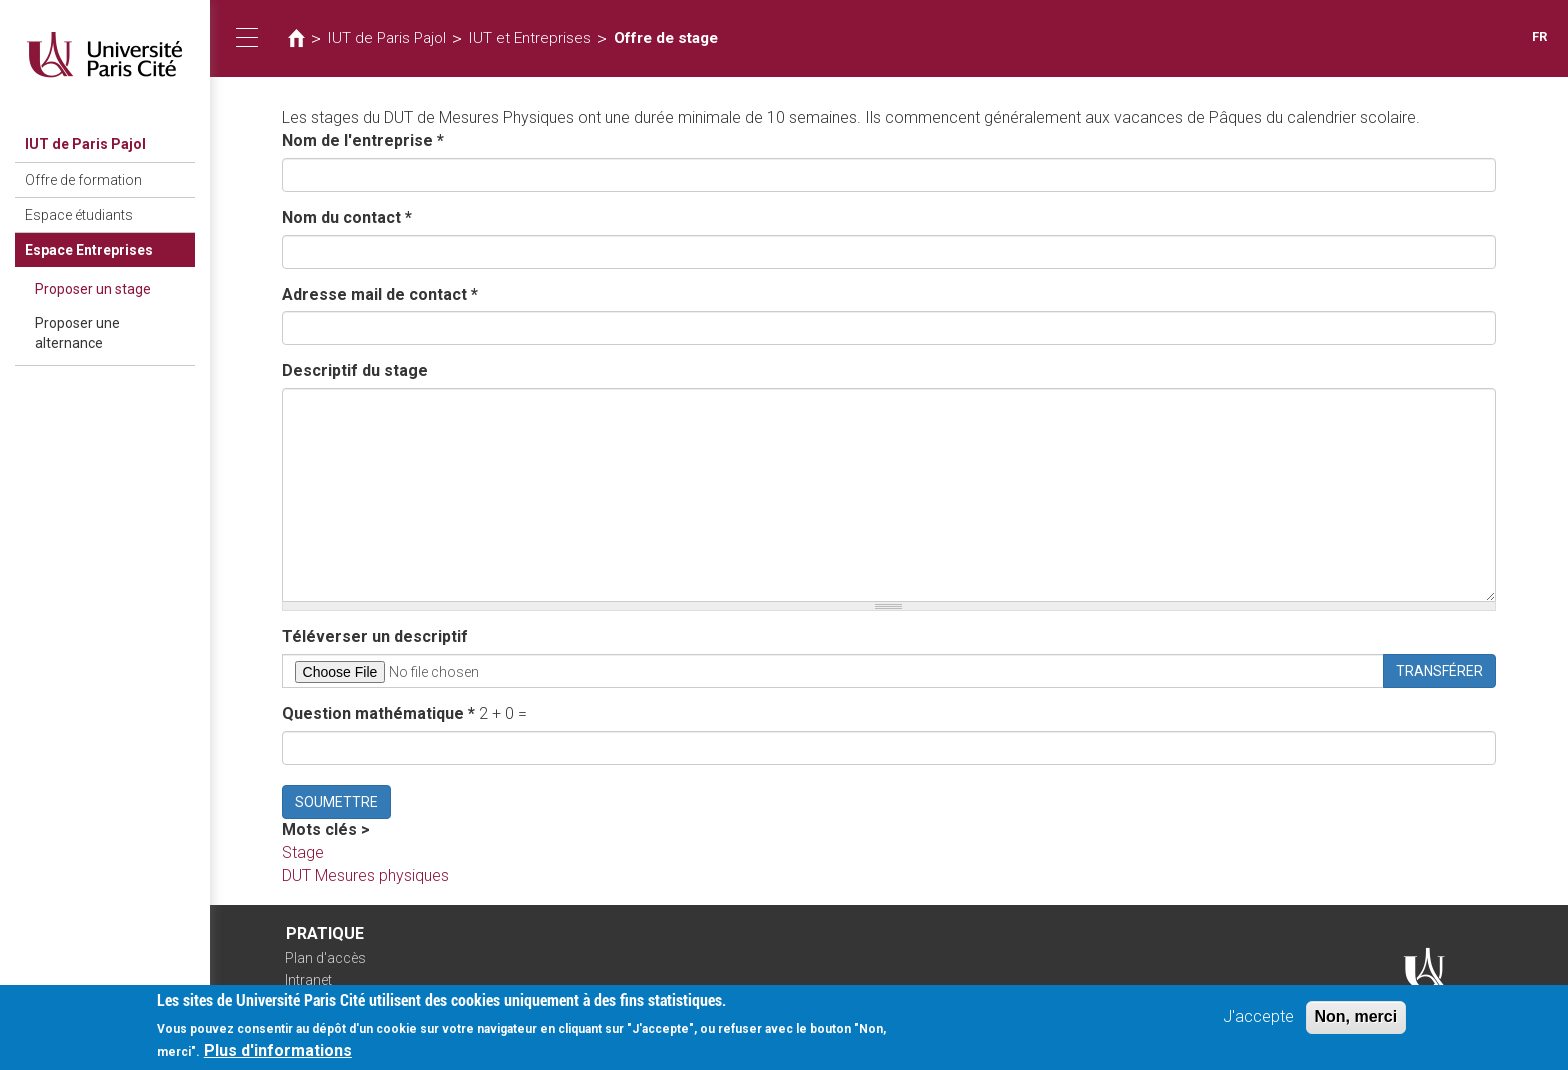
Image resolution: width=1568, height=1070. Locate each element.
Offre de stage (666, 38)
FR (1539, 36)
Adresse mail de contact (380, 294)
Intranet (308, 980)
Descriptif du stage (355, 370)
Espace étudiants (79, 215)
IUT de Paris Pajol (85, 144)
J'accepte (1258, 1019)
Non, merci (1356, 1019)
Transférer (1439, 671)
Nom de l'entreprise (363, 140)
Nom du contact (347, 217)
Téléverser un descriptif (375, 636)
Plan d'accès (325, 958)
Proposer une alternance (77, 333)
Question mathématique (378, 713)
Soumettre (336, 802)
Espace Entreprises (89, 250)
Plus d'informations (278, 1053)
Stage (303, 852)
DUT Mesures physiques (365, 875)
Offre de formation (83, 180)
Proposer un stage (93, 289)
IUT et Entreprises (529, 38)
